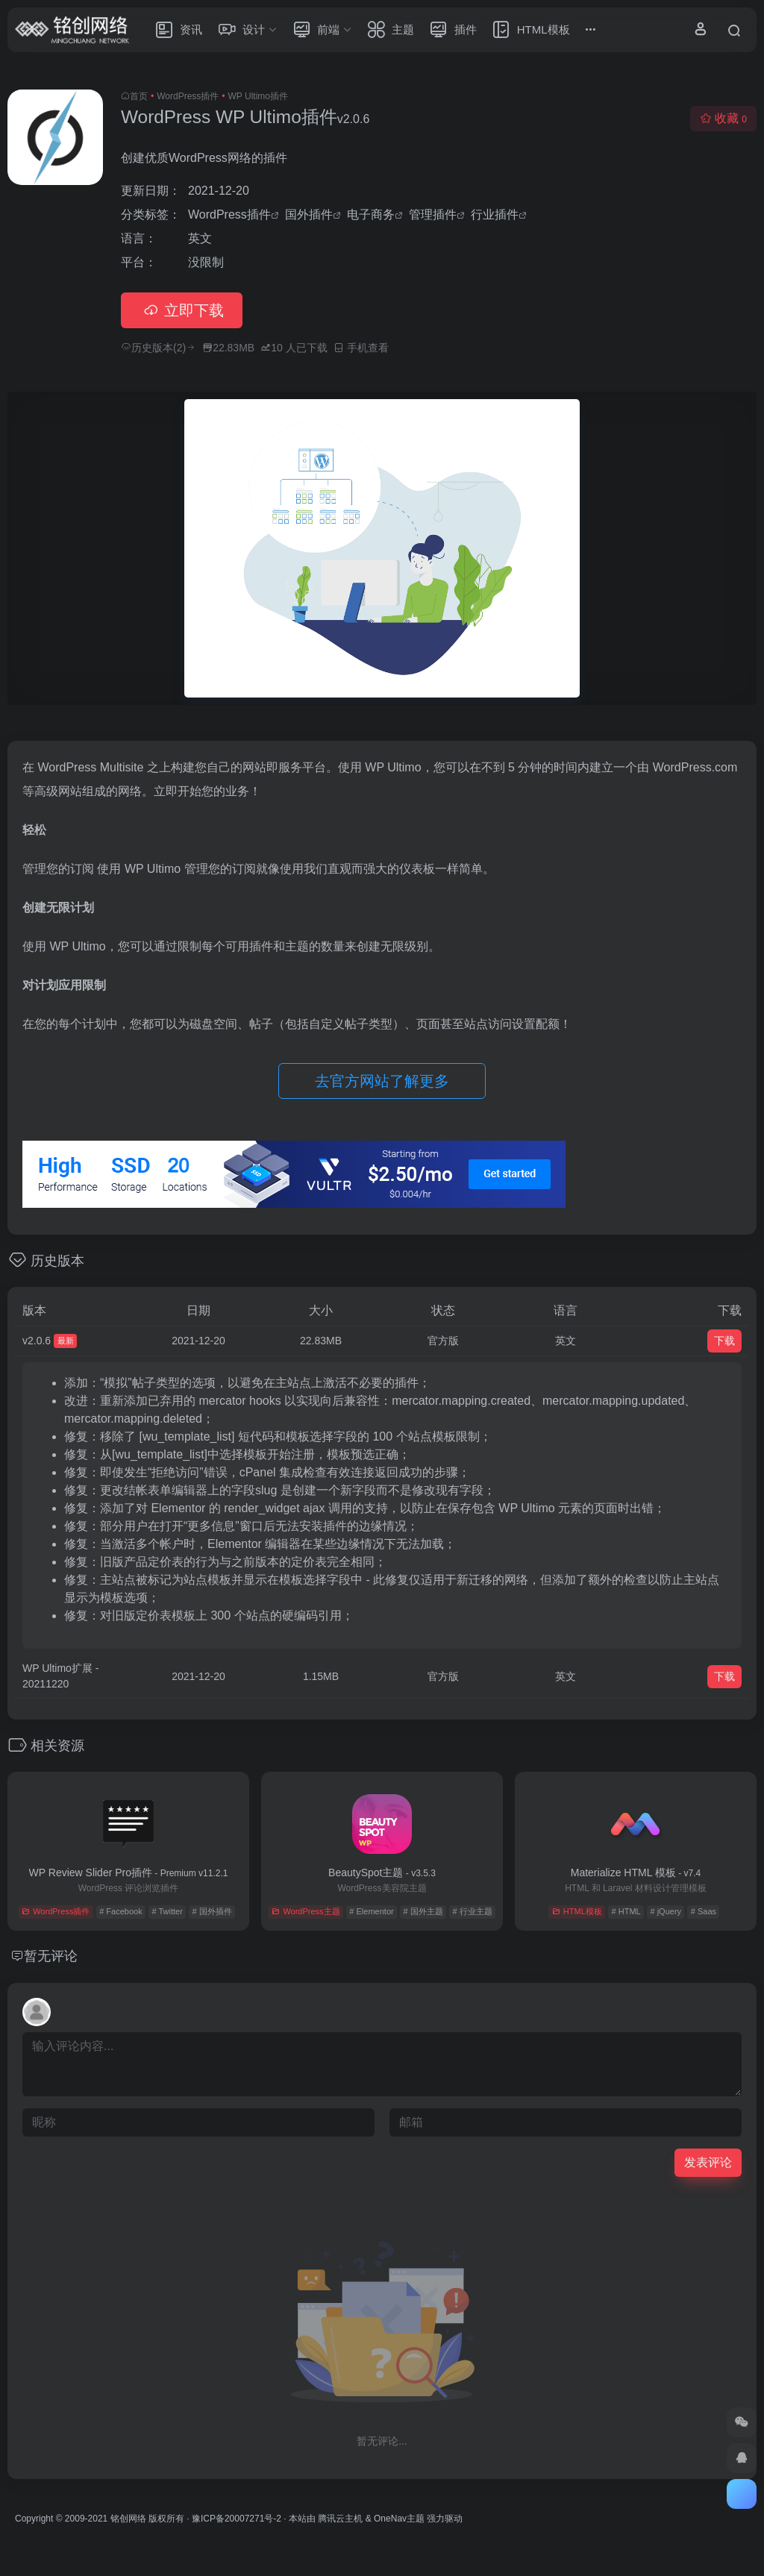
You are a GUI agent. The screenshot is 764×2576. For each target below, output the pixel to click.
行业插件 (495, 214)
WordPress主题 (305, 1911)
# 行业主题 (472, 1911)
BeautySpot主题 (382, 1872)
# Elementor (371, 1911)
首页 (139, 96)
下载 (724, 1341)
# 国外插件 (212, 1911)
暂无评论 (51, 1956)
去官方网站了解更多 (382, 1081)
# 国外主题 (422, 1911)
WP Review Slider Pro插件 (128, 1872)
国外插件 (309, 214)
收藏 (723, 118)
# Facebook (120, 1911)
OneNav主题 (399, 2518)
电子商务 (371, 214)
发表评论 (708, 2162)
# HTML (626, 1911)
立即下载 (182, 310)
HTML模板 (577, 1911)
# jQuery (665, 1911)
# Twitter (166, 1911)
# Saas (703, 1911)
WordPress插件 (188, 96)
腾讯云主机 (340, 2518)
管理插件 (433, 214)
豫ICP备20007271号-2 (236, 2518)
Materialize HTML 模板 (636, 1872)
